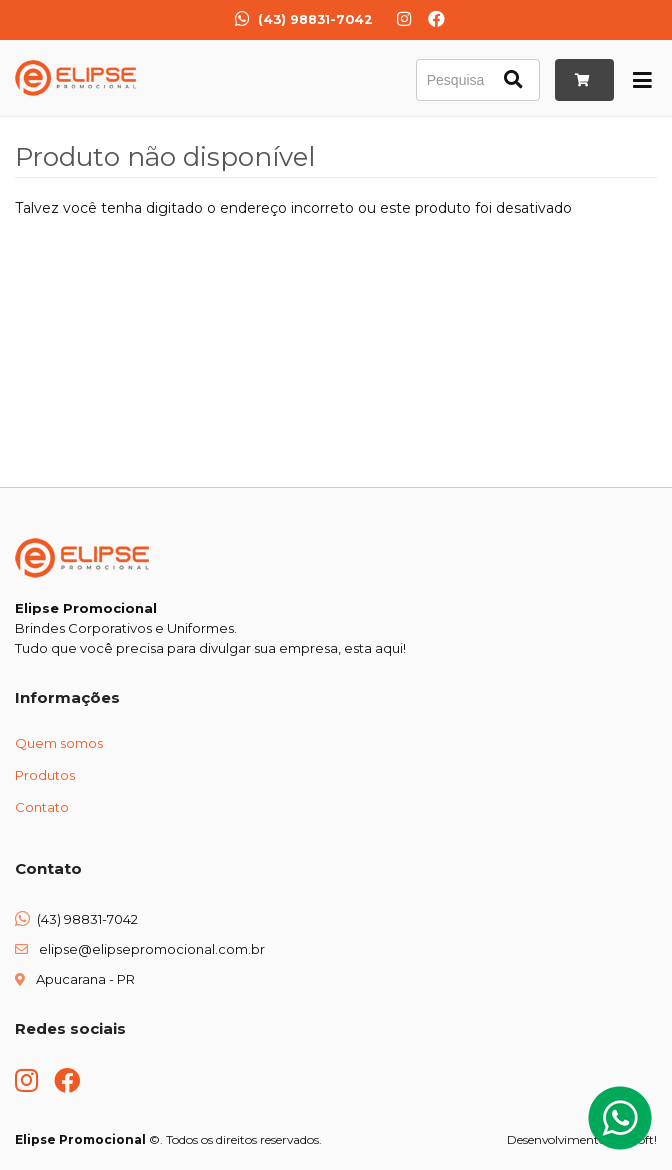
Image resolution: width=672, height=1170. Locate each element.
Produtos (45, 775)
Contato (42, 807)
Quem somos (59, 743)
